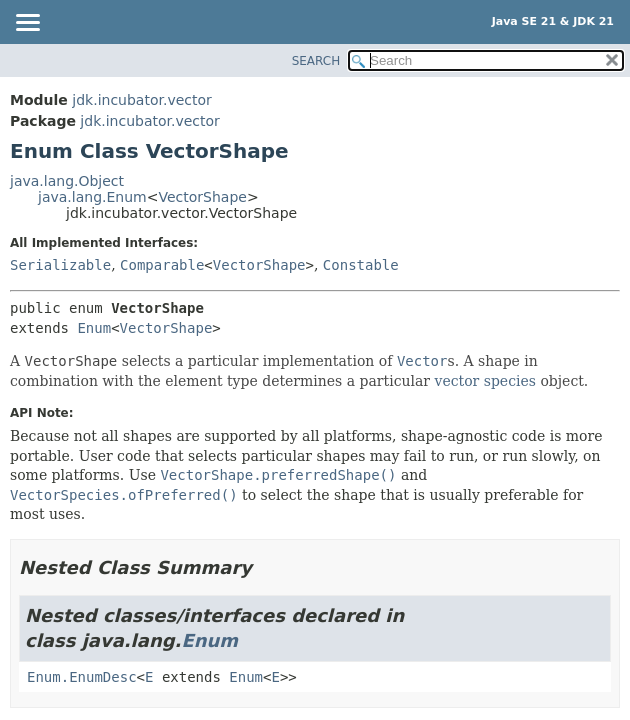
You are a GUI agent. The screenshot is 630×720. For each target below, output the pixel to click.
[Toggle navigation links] (27, 24)
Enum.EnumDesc (82, 677)
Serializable (60, 265)
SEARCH (316, 61)
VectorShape (202, 197)
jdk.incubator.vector (142, 100)
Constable (361, 265)
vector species (484, 381)
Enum (94, 328)
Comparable (162, 265)
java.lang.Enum (92, 197)
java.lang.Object (67, 181)
